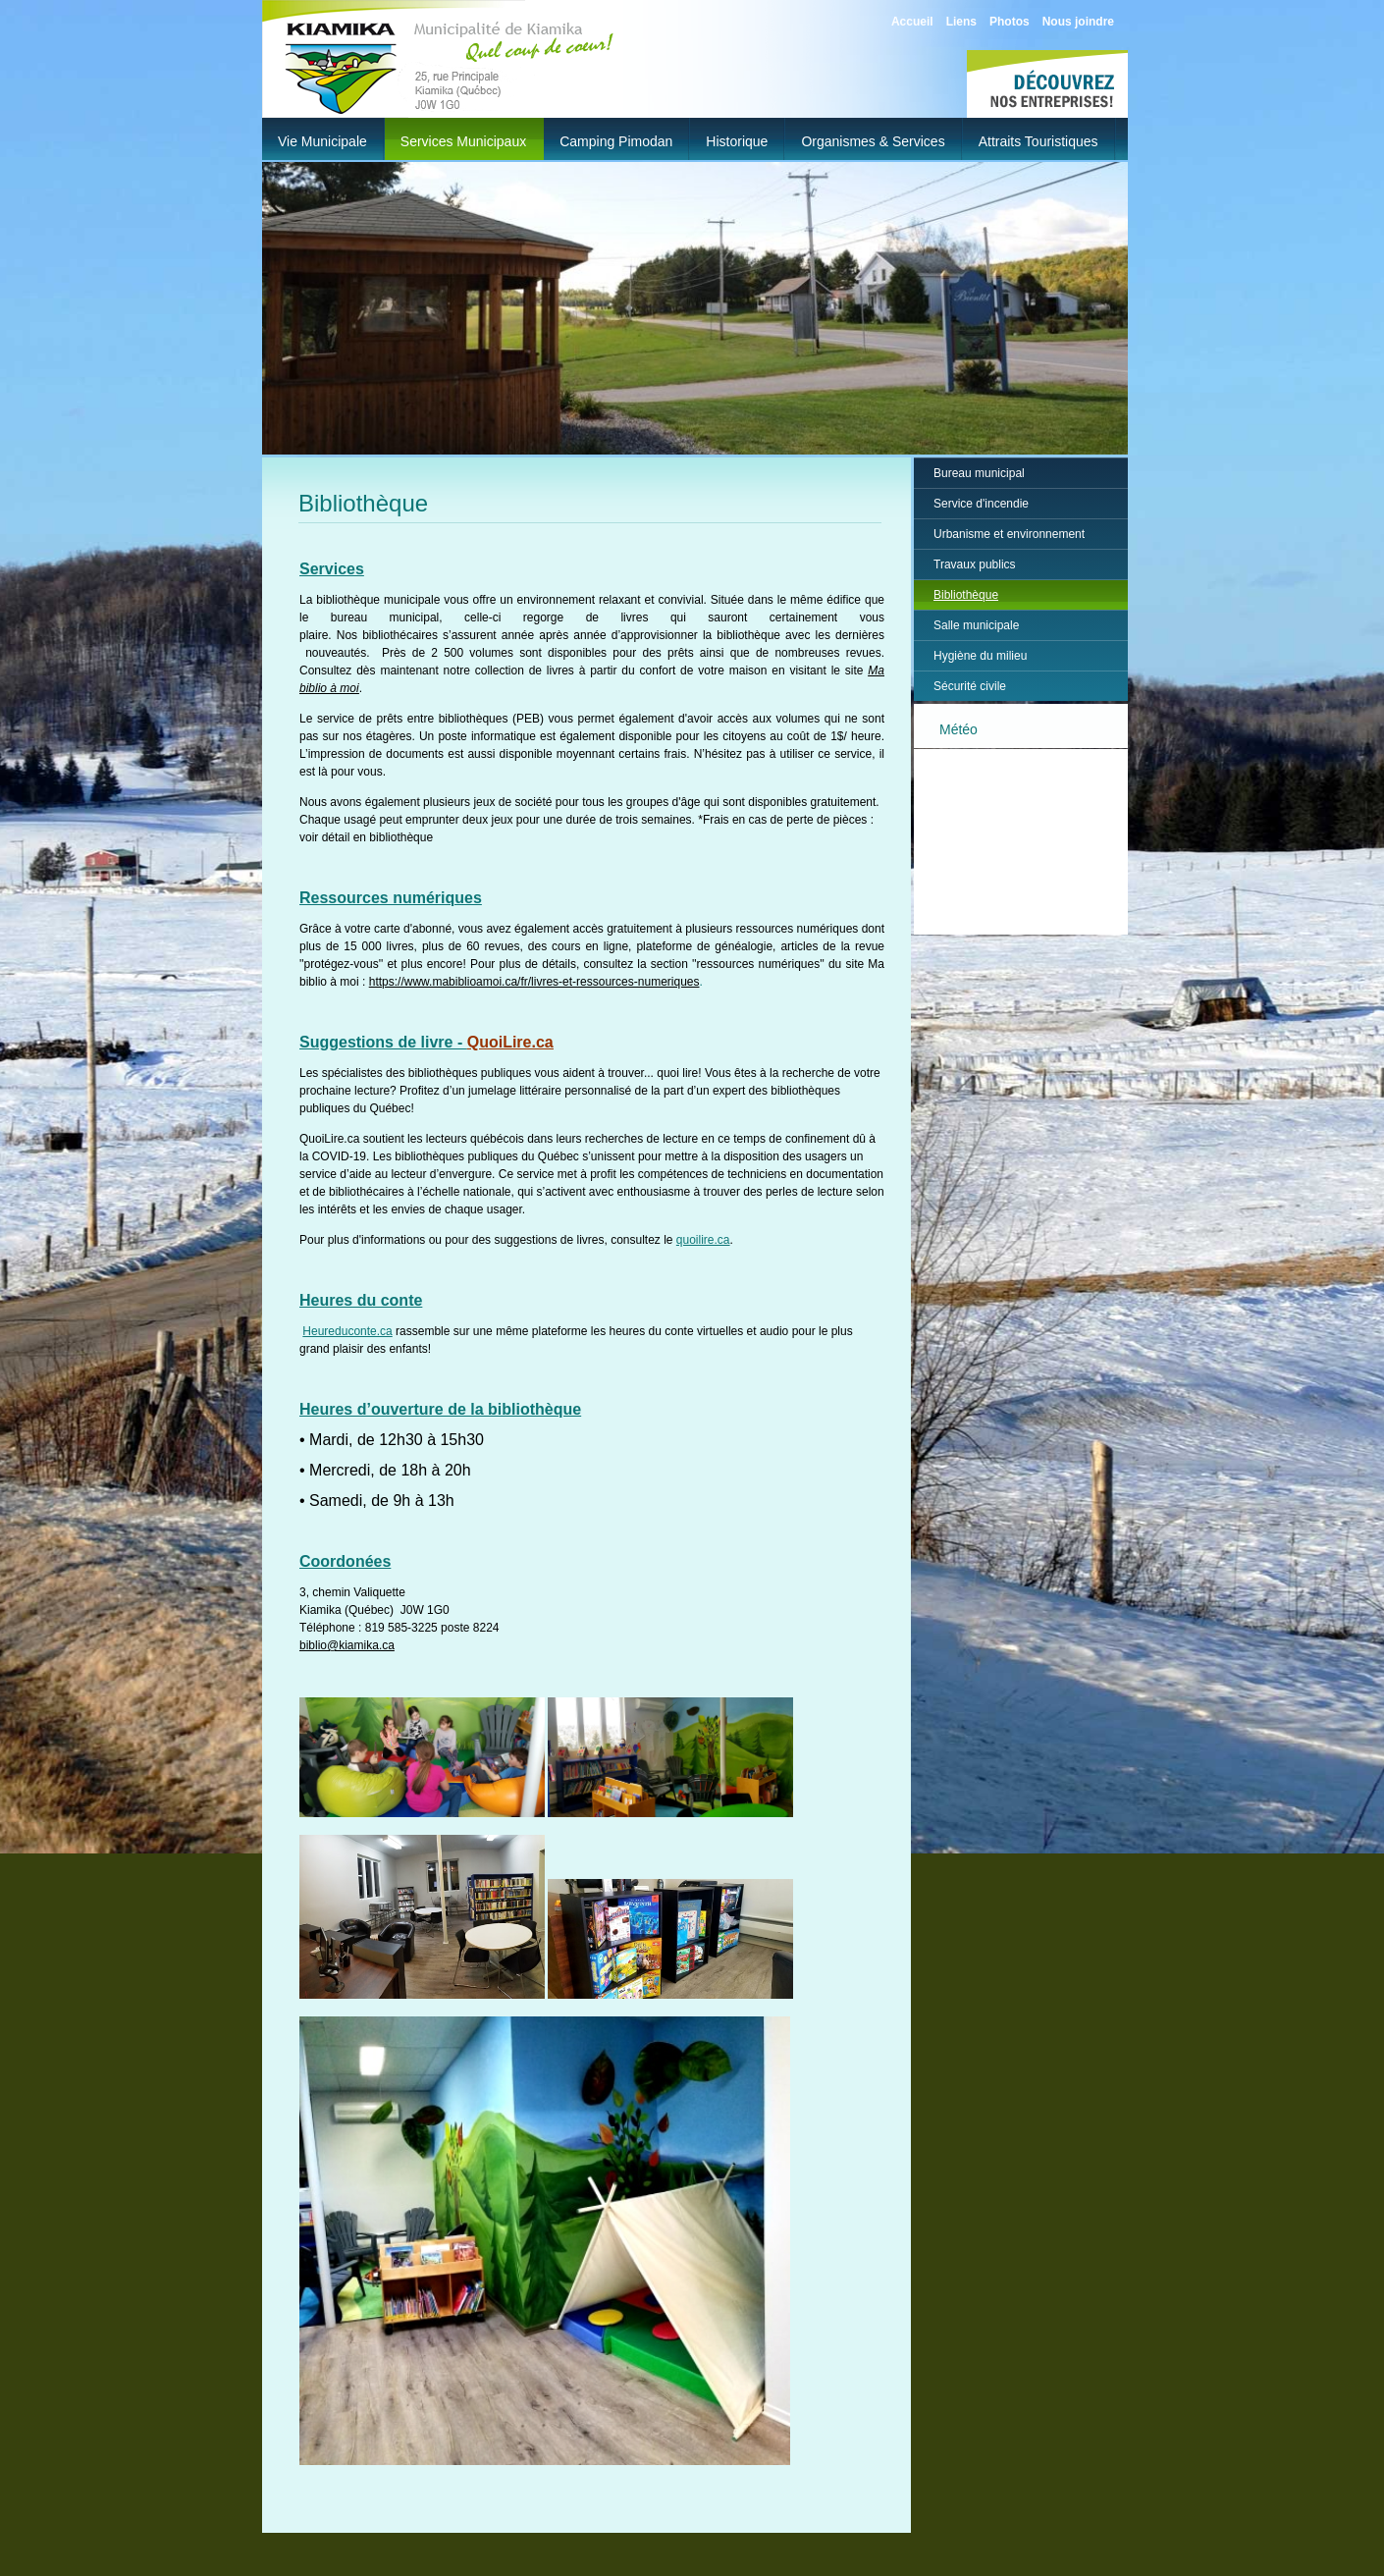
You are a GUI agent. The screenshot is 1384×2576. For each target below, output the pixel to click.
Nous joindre (1078, 21)
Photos (1009, 21)
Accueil (912, 21)
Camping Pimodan (615, 141)
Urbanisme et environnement (1009, 534)
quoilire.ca (703, 1240)
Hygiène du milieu (980, 656)
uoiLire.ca (516, 1042)
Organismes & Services (872, 141)
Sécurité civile (969, 686)
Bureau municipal (979, 473)
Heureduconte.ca (347, 1331)
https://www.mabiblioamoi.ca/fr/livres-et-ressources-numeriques (534, 982)
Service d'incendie (981, 503)
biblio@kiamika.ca (347, 1645)
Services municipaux (463, 141)
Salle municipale (976, 625)
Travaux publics (974, 564)
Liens (961, 21)
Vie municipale (322, 141)
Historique (737, 141)
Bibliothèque (965, 595)
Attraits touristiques (1038, 141)
